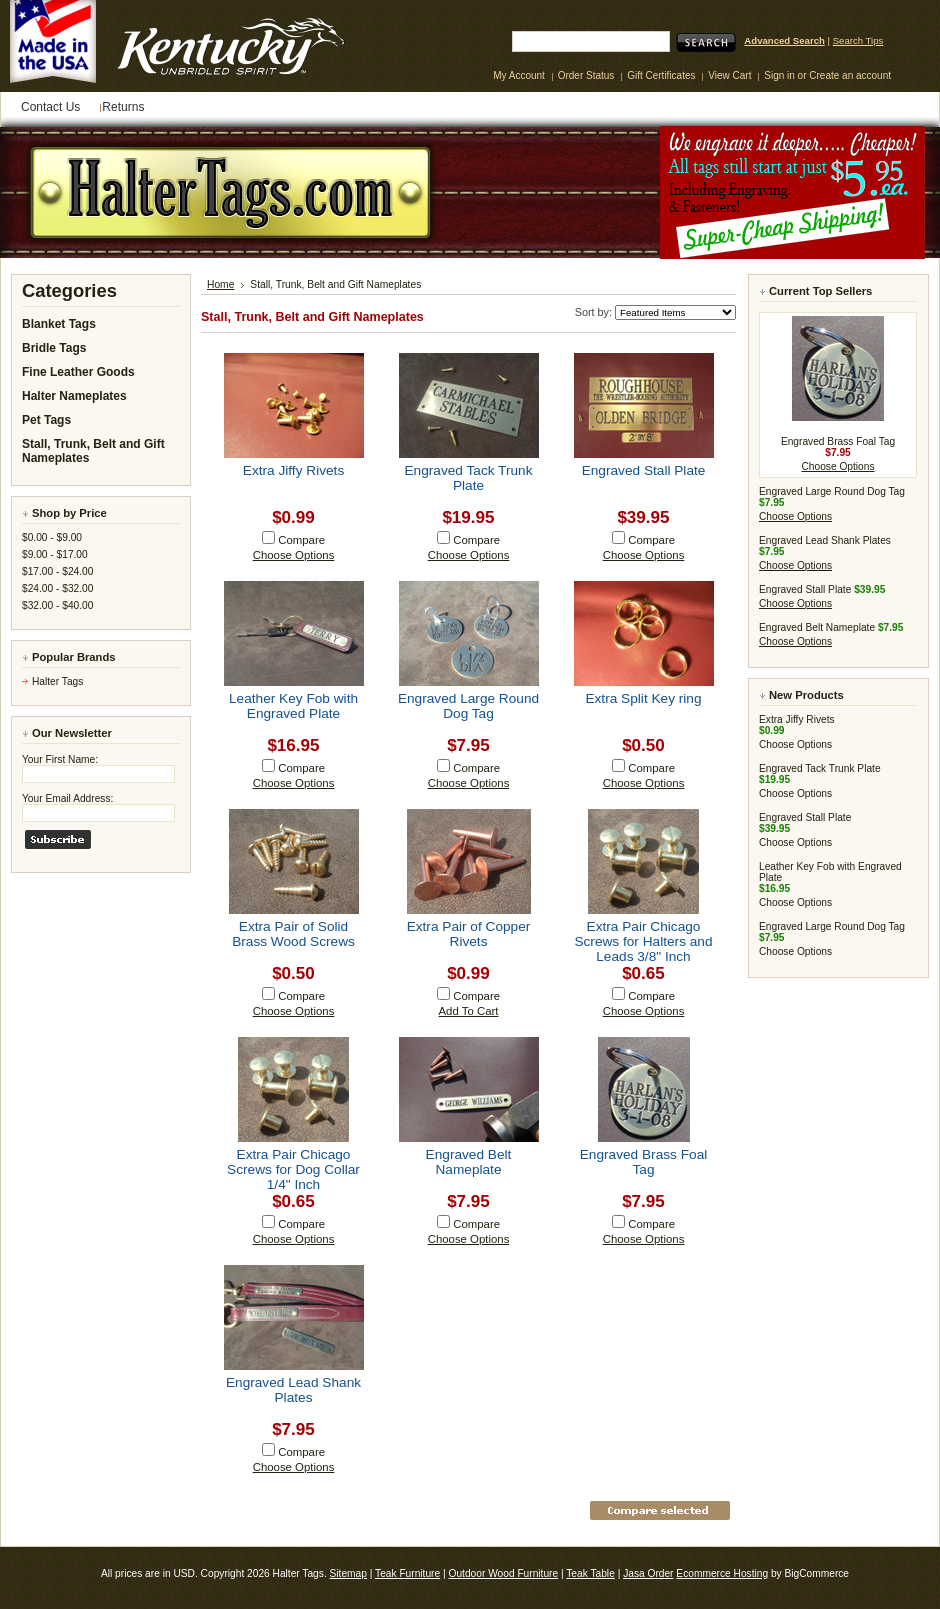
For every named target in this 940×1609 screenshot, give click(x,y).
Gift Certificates (661, 75)
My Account (519, 75)
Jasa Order (648, 1573)
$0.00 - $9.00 (52, 537)
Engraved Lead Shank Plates (293, 1390)
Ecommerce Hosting (722, 1573)
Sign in (779, 75)
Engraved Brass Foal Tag (644, 1162)
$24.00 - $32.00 (57, 588)
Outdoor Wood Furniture (503, 1573)
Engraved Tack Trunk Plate (468, 478)
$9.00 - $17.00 (55, 554)
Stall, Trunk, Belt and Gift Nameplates (93, 451)
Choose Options (294, 555)
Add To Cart (469, 1011)
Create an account (850, 75)
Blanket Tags (59, 324)
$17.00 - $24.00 (57, 571)
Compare (301, 540)
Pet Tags (46, 420)
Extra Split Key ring (643, 698)
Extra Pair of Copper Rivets (469, 934)
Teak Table (590, 1573)
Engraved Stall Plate (644, 470)
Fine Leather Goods (78, 372)
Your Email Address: (67, 798)
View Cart (731, 75)
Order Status (586, 75)
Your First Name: (60, 759)
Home (220, 284)
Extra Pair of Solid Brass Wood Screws (293, 934)
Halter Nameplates (74, 396)
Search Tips (858, 40)
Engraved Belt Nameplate (469, 1162)
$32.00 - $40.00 (57, 605)
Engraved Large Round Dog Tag (468, 706)
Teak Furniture (407, 1573)
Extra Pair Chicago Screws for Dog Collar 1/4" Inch (293, 1169)
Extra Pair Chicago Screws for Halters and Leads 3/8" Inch (643, 941)
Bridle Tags (54, 348)
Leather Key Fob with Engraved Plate (293, 706)
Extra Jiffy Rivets (293, 470)
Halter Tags (57, 681)
